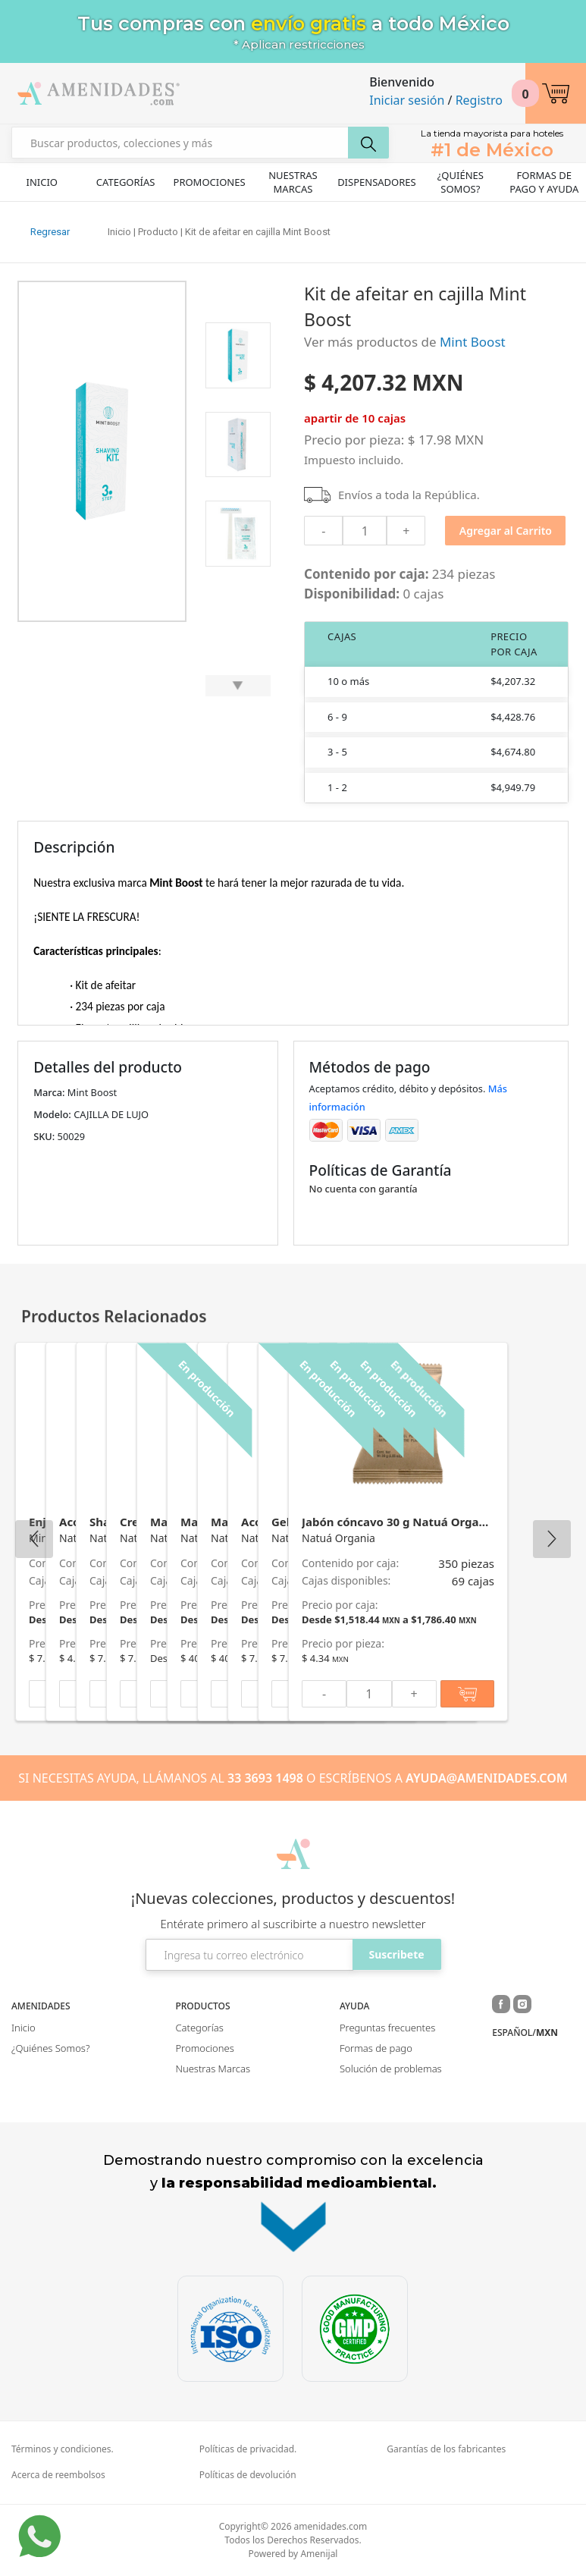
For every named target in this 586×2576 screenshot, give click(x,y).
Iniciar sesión (406, 100)
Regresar (50, 231)
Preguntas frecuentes (387, 2027)
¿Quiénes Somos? (460, 182)
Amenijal (318, 2553)
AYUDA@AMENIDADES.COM (487, 1778)
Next (552, 1539)
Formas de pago (376, 2048)
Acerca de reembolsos (58, 2475)
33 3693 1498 (265, 1778)
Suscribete (396, 1954)
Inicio (41, 182)
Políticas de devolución (247, 2475)
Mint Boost (473, 341)
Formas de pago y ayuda (543, 182)
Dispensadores (376, 182)
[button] (555, 93)
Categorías (125, 182)
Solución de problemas (391, 2068)
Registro (479, 100)
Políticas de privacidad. (248, 2449)
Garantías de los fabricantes (446, 2449)
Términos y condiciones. (62, 2449)
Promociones (210, 182)
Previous (34, 1539)
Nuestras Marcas (293, 182)
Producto (158, 231)
